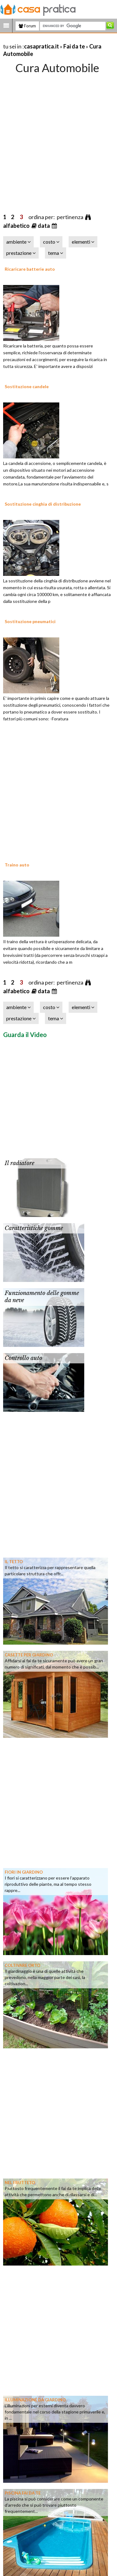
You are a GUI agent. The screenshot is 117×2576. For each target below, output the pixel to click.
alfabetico (17, 225)
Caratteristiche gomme (34, 1228)
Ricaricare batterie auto (30, 269)
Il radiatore (19, 1163)
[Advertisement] (58, 137)
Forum (27, 25)
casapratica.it (41, 46)
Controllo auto (23, 1358)
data (44, 225)
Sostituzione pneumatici (30, 621)
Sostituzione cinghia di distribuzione (43, 504)
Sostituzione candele (27, 386)
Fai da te (74, 46)
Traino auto (17, 864)
